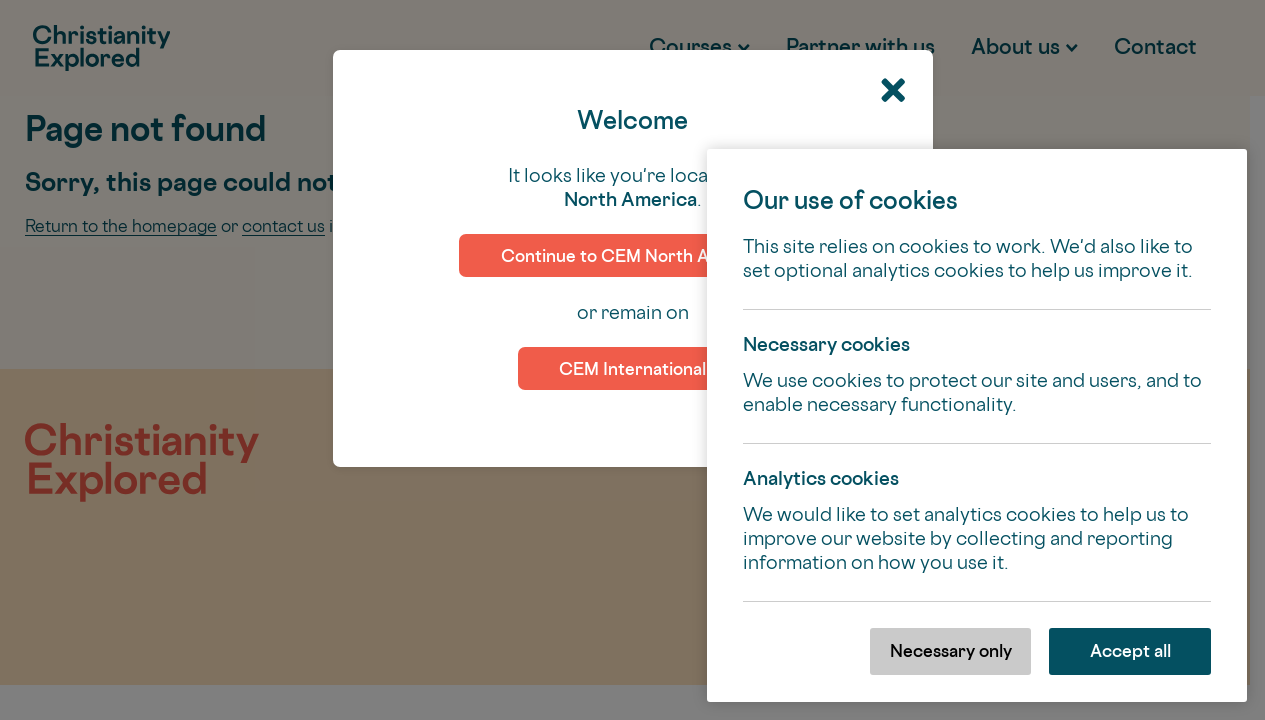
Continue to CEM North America (633, 255)
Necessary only (951, 650)
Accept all (1130, 650)
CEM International (632, 368)
